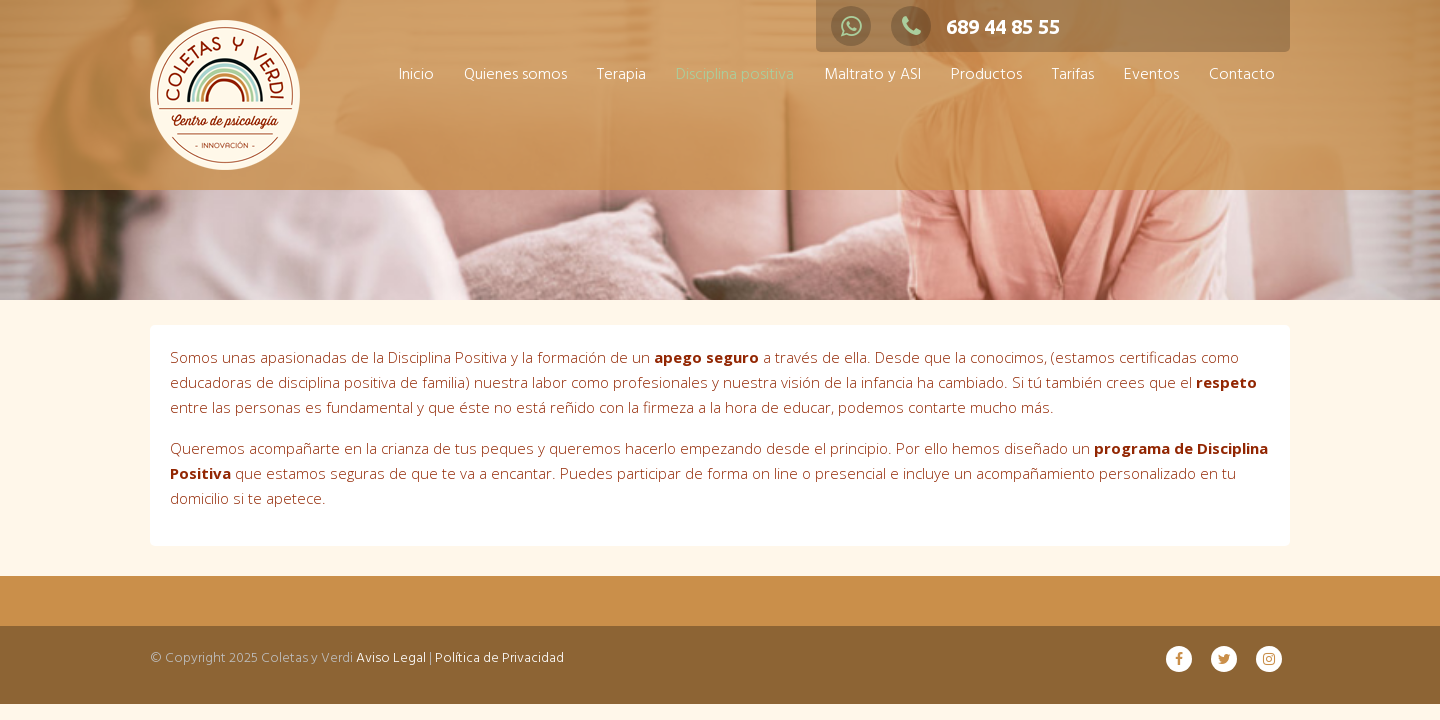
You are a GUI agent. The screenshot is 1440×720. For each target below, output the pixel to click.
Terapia (621, 75)
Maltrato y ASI (872, 75)
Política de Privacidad (499, 658)
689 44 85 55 (975, 26)
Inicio (416, 75)
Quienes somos (515, 75)
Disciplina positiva (735, 75)
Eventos (1151, 75)
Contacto (1242, 75)
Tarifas (1073, 75)
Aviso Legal (391, 658)
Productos (986, 75)
